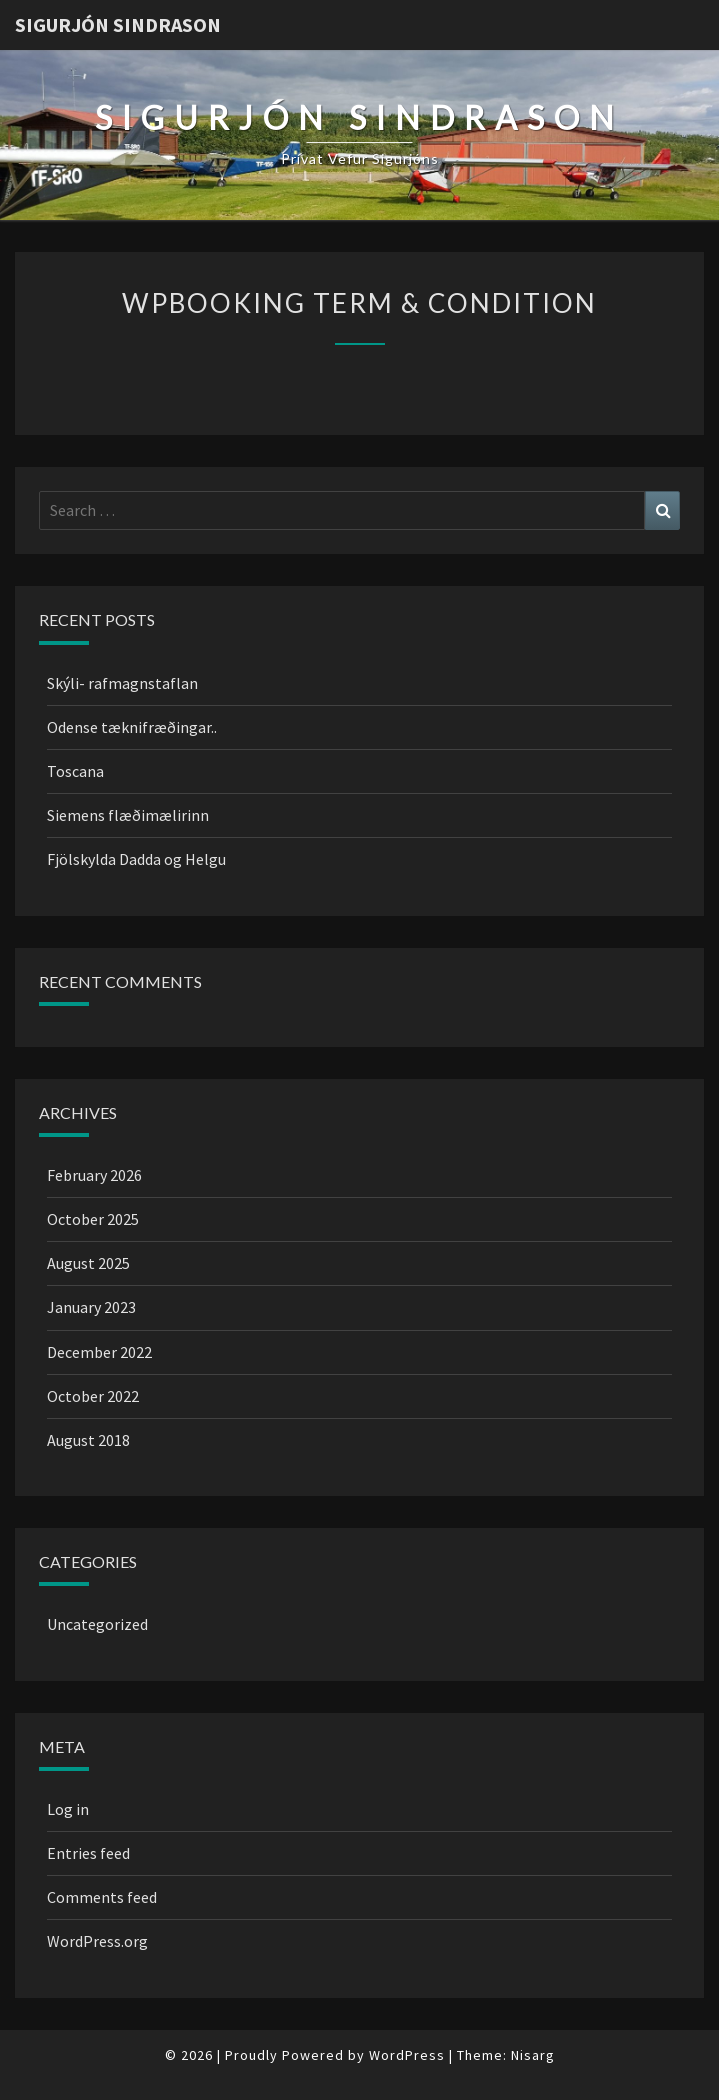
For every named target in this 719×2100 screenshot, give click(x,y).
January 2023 (91, 1307)
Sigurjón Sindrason (118, 24)
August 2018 (88, 1440)
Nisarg (533, 2055)
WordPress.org (97, 1941)
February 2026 (94, 1175)
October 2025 (93, 1219)
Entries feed (88, 1853)
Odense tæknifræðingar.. (132, 727)
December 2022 (99, 1352)
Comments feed (102, 1897)
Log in (68, 1809)
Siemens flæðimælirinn (128, 815)
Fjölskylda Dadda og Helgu (136, 859)
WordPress (407, 2055)
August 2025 (88, 1263)
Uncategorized (97, 1624)
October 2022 (93, 1396)
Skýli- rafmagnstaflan (122, 683)
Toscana (75, 771)
